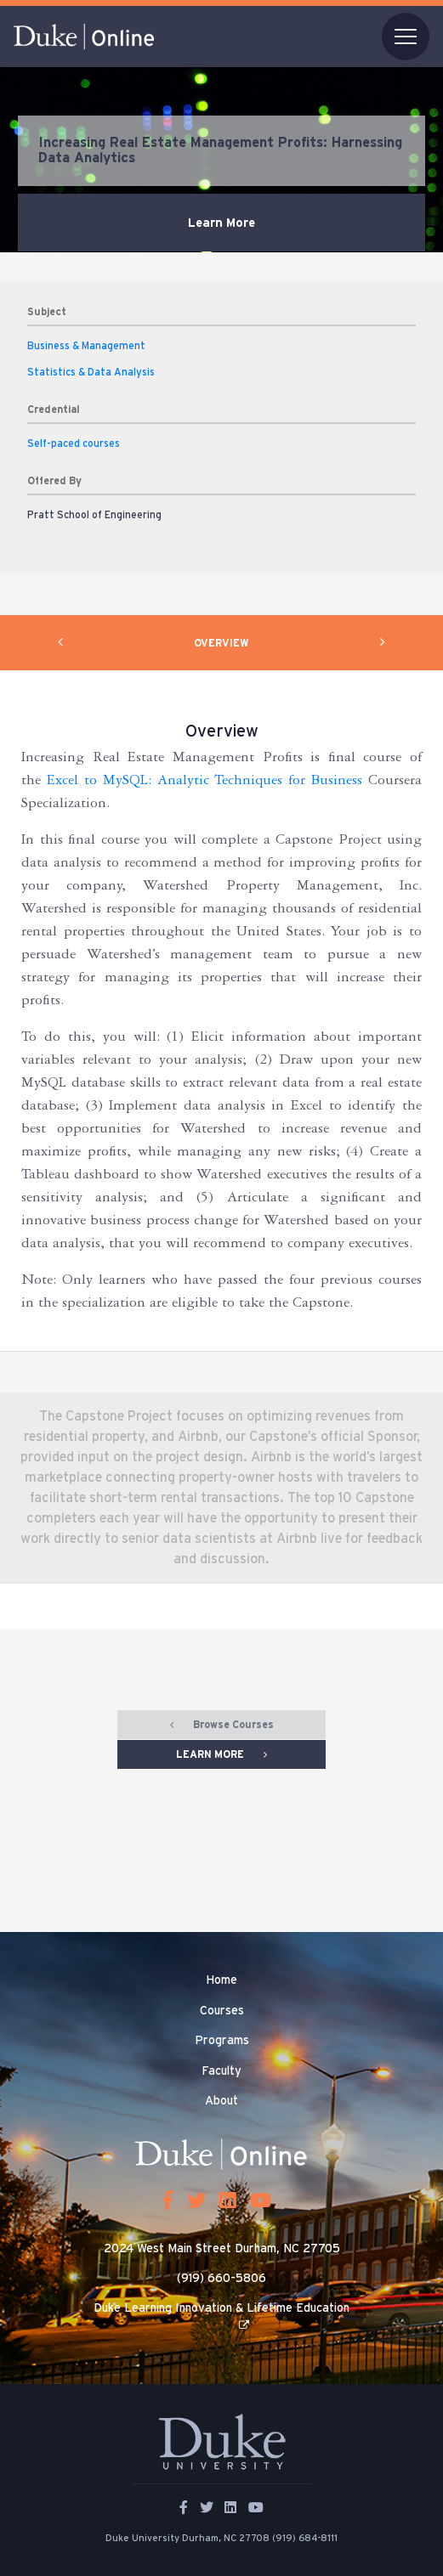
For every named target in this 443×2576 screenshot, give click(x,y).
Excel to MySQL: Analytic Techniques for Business (204, 781)
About (221, 2101)
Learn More (221, 223)
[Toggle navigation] (405, 36)
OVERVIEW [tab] (221, 643)
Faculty (221, 2071)
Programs (222, 2041)
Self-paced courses (73, 443)
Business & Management (86, 346)
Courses (222, 2011)
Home (221, 1980)
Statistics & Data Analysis (91, 372)
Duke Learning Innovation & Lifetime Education (221, 2308)
